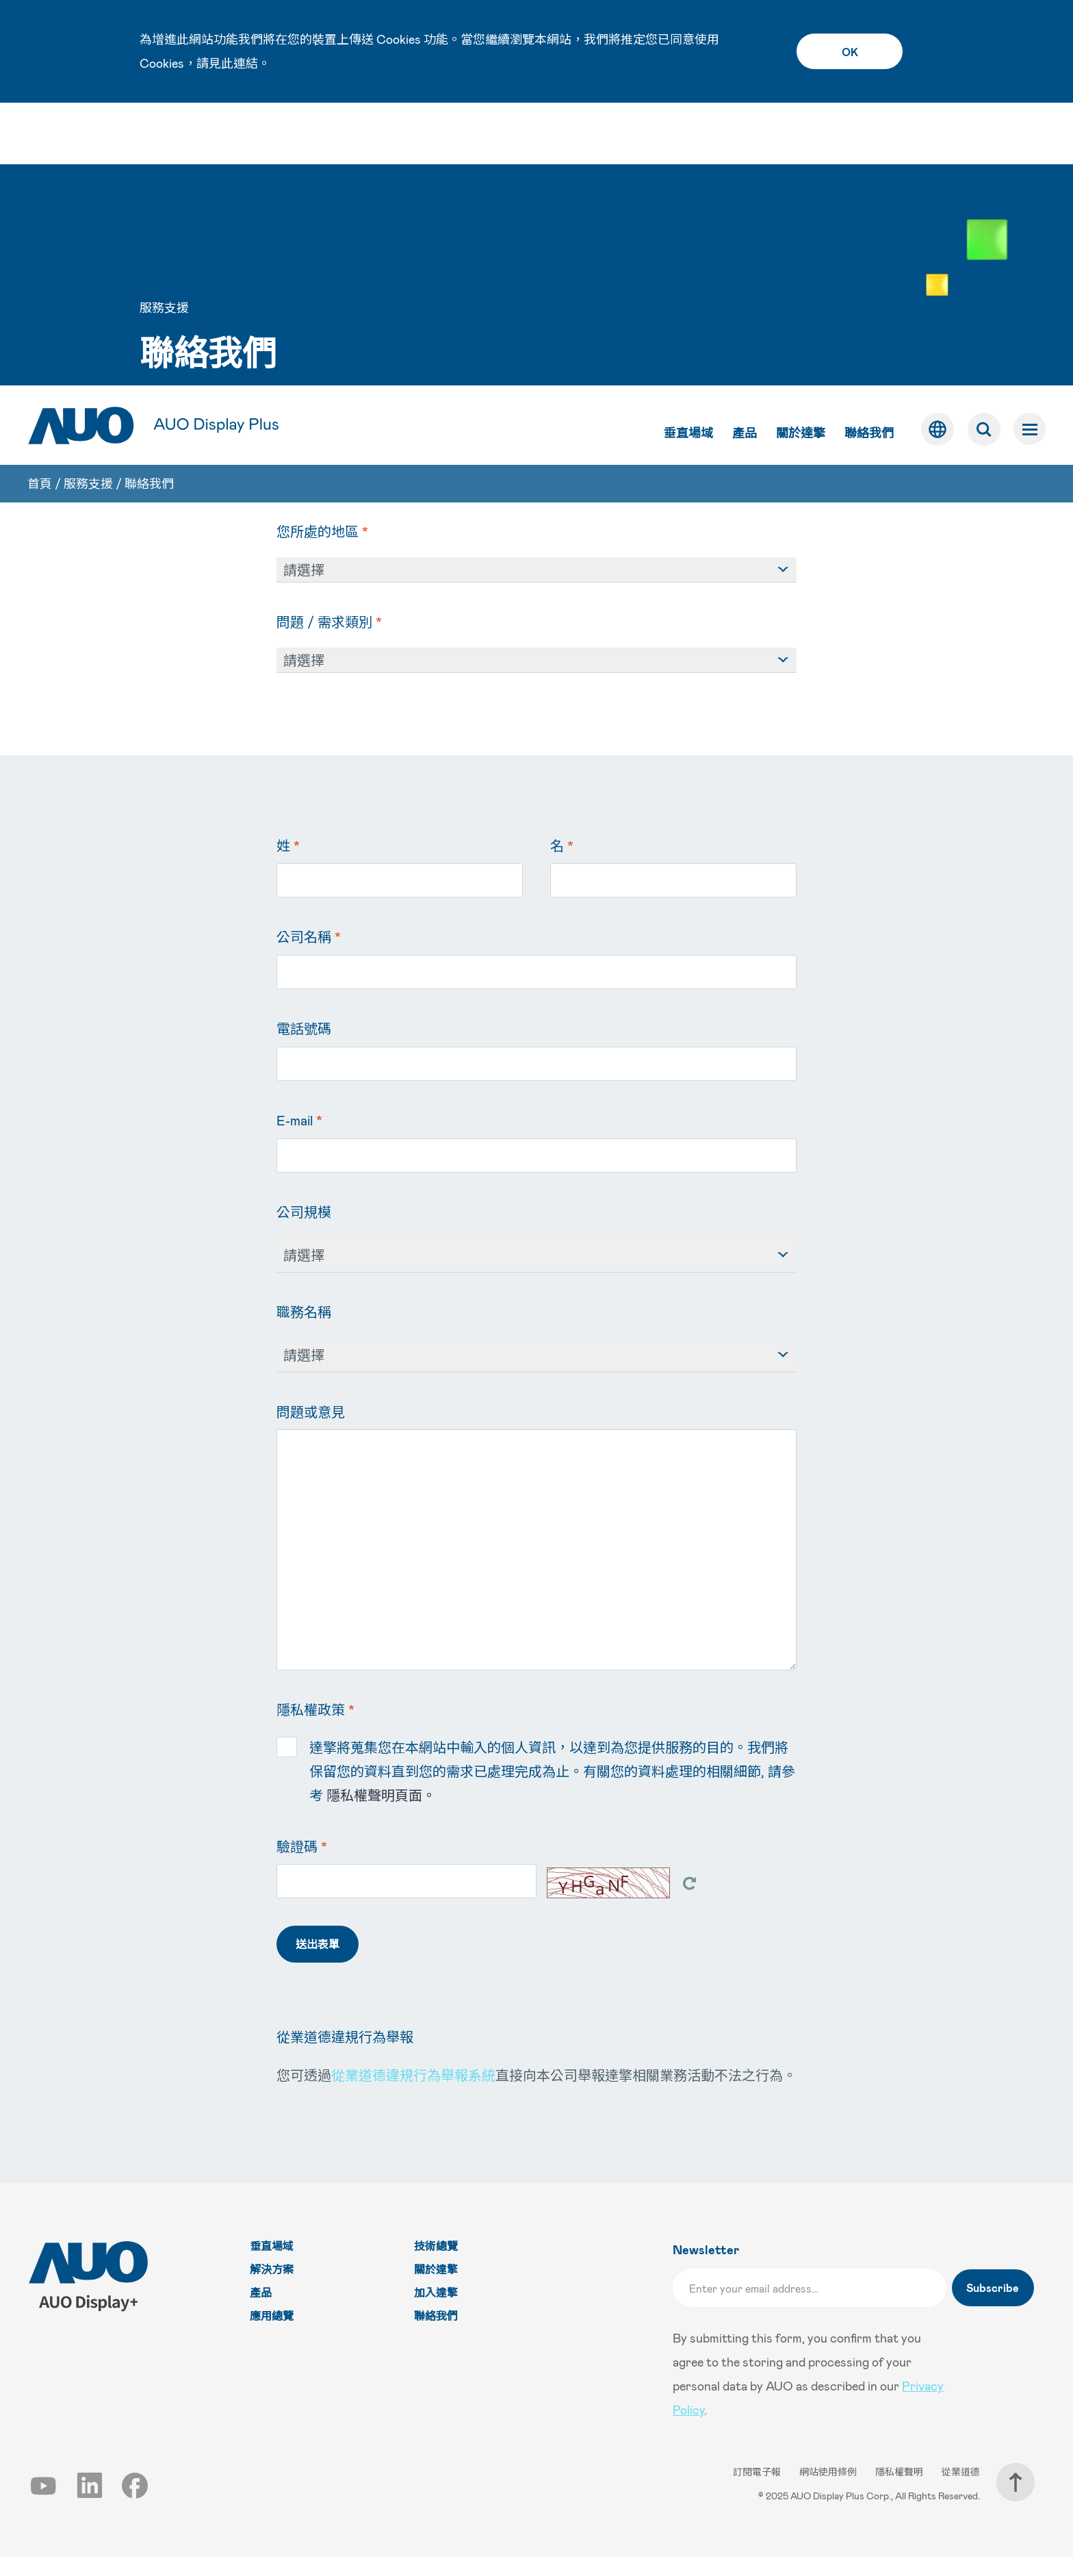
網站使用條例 (829, 2491)
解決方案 (274, 2288)
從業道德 (961, 2491)
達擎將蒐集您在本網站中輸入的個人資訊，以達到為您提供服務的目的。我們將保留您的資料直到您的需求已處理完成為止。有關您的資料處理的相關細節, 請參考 (535, 1789)
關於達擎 (799, 149)
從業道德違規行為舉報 (344, 2056)
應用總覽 (274, 2335)
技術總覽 (438, 2265)
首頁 (39, 203)
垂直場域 (687, 149)
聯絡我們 (867, 149)
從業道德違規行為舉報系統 (413, 2095)
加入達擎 (438, 2312)
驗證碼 (301, 1866)
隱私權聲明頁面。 (381, 1815)
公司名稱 (308, 956)
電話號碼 (303, 1048)
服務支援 (88, 203)
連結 (245, 63)
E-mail (299, 1140)
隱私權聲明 (900, 2491)
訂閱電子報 (758, 2491)
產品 (743, 149)
